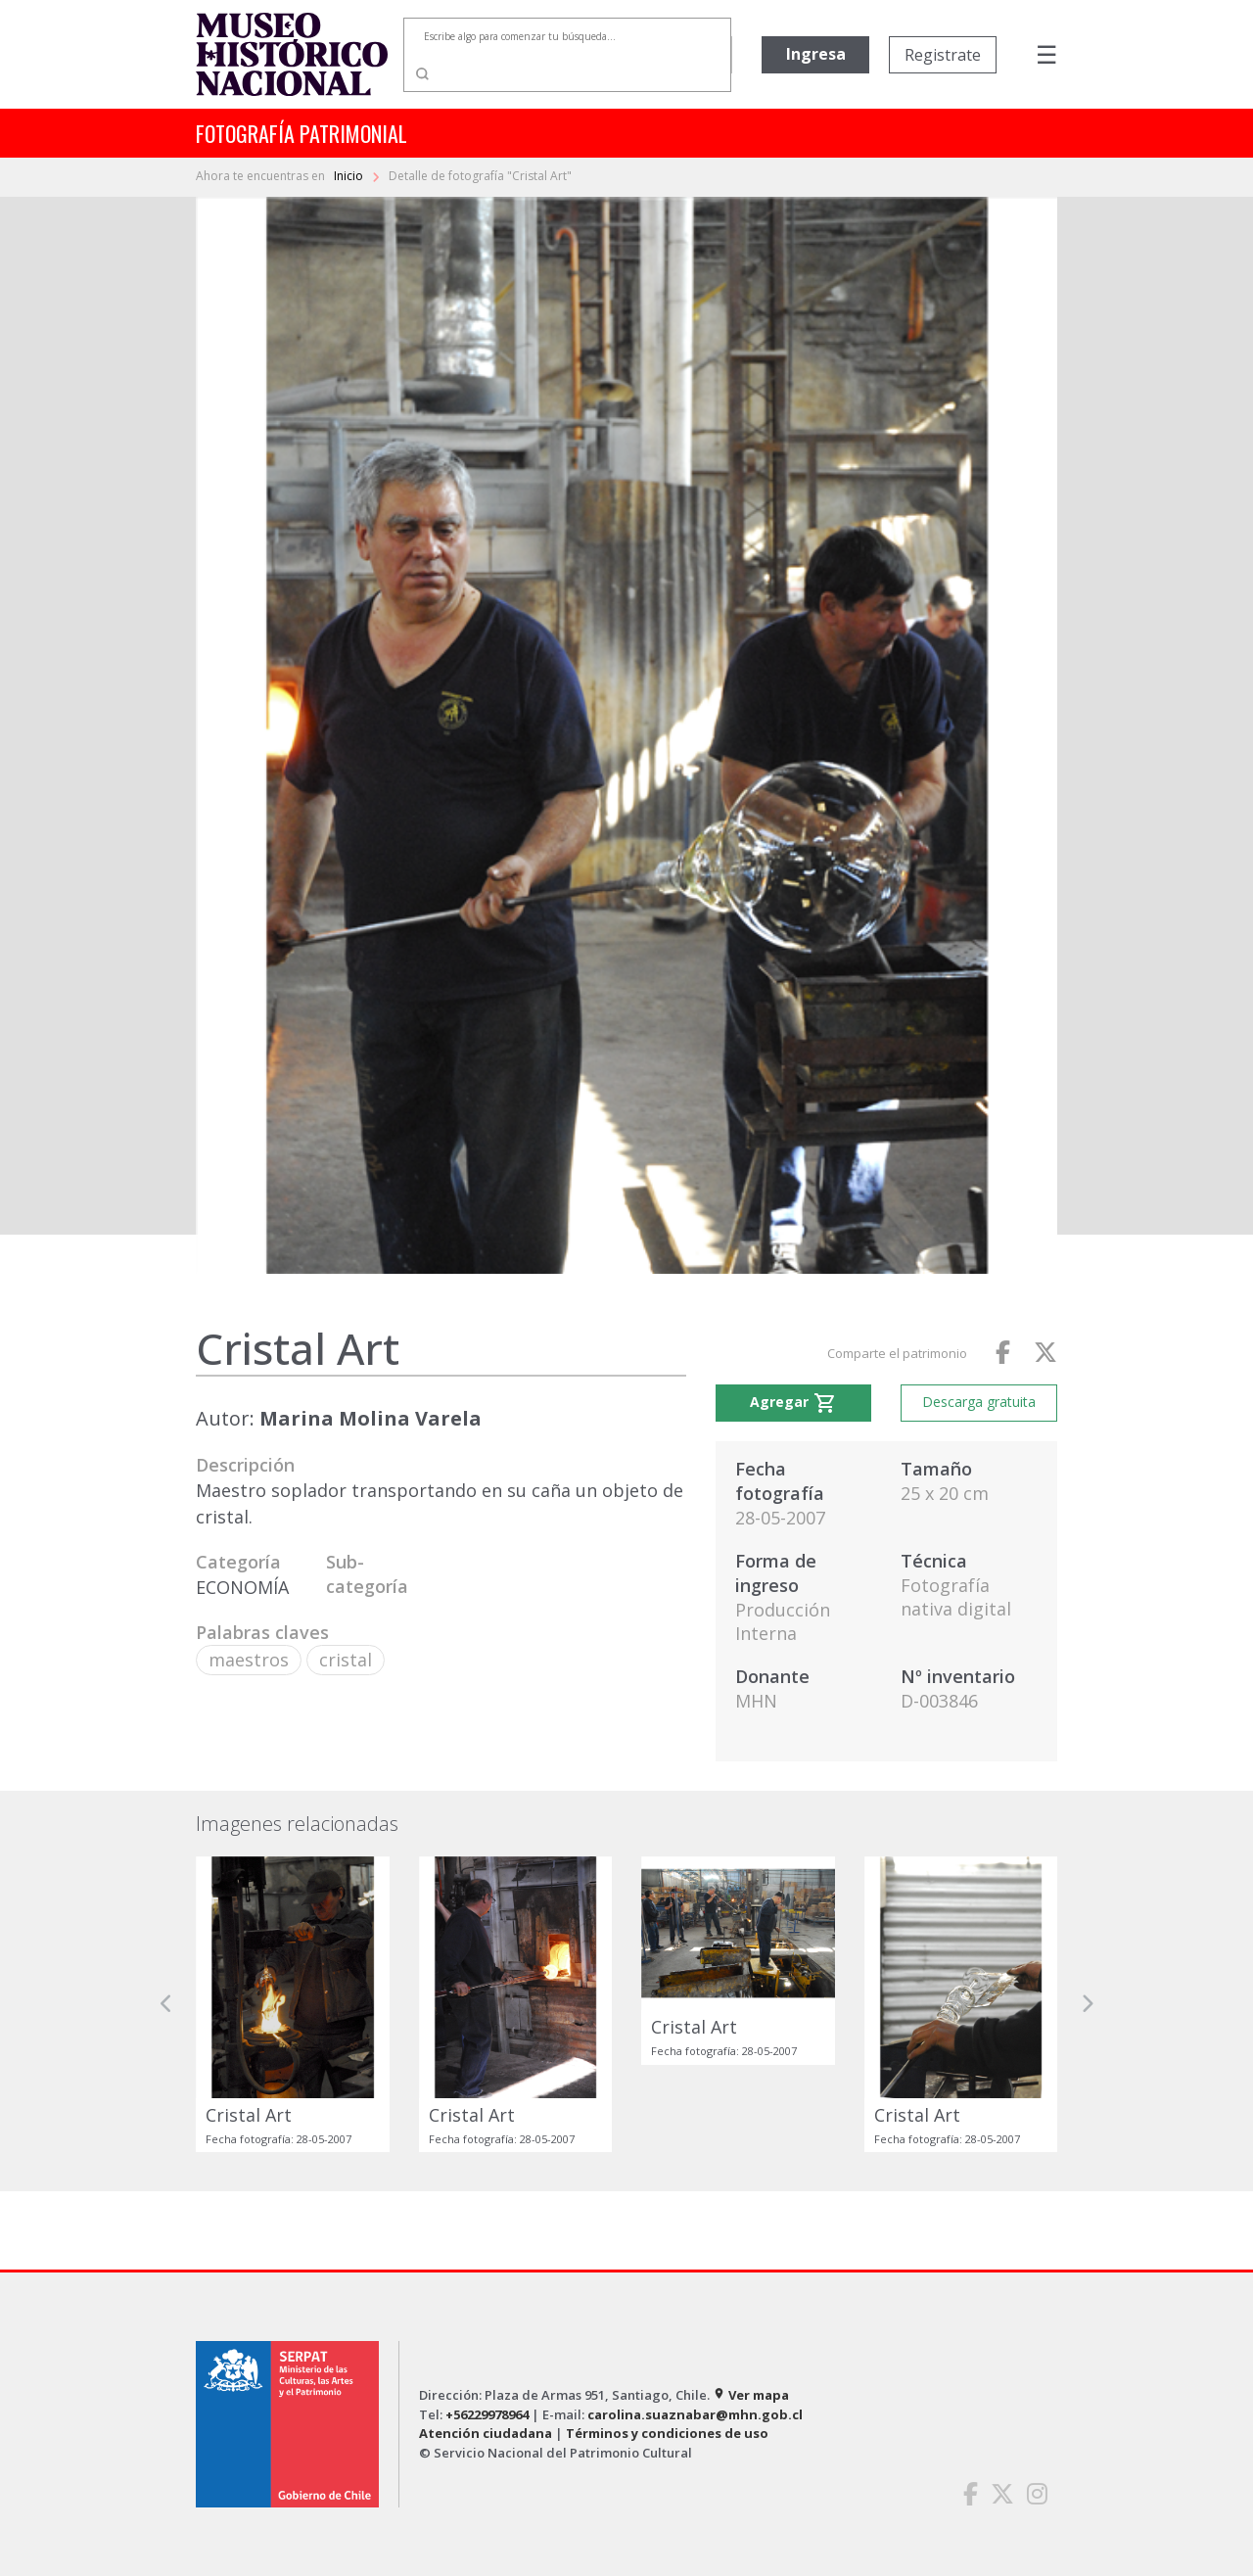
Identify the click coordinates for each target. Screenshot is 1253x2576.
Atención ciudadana (485, 2433)
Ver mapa (751, 2395)
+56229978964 (487, 2414)
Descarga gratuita (979, 1401)
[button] (166, 2004)
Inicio (350, 175)
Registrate (943, 55)
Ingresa (816, 54)
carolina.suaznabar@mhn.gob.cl (695, 2414)
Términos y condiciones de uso (667, 2433)
